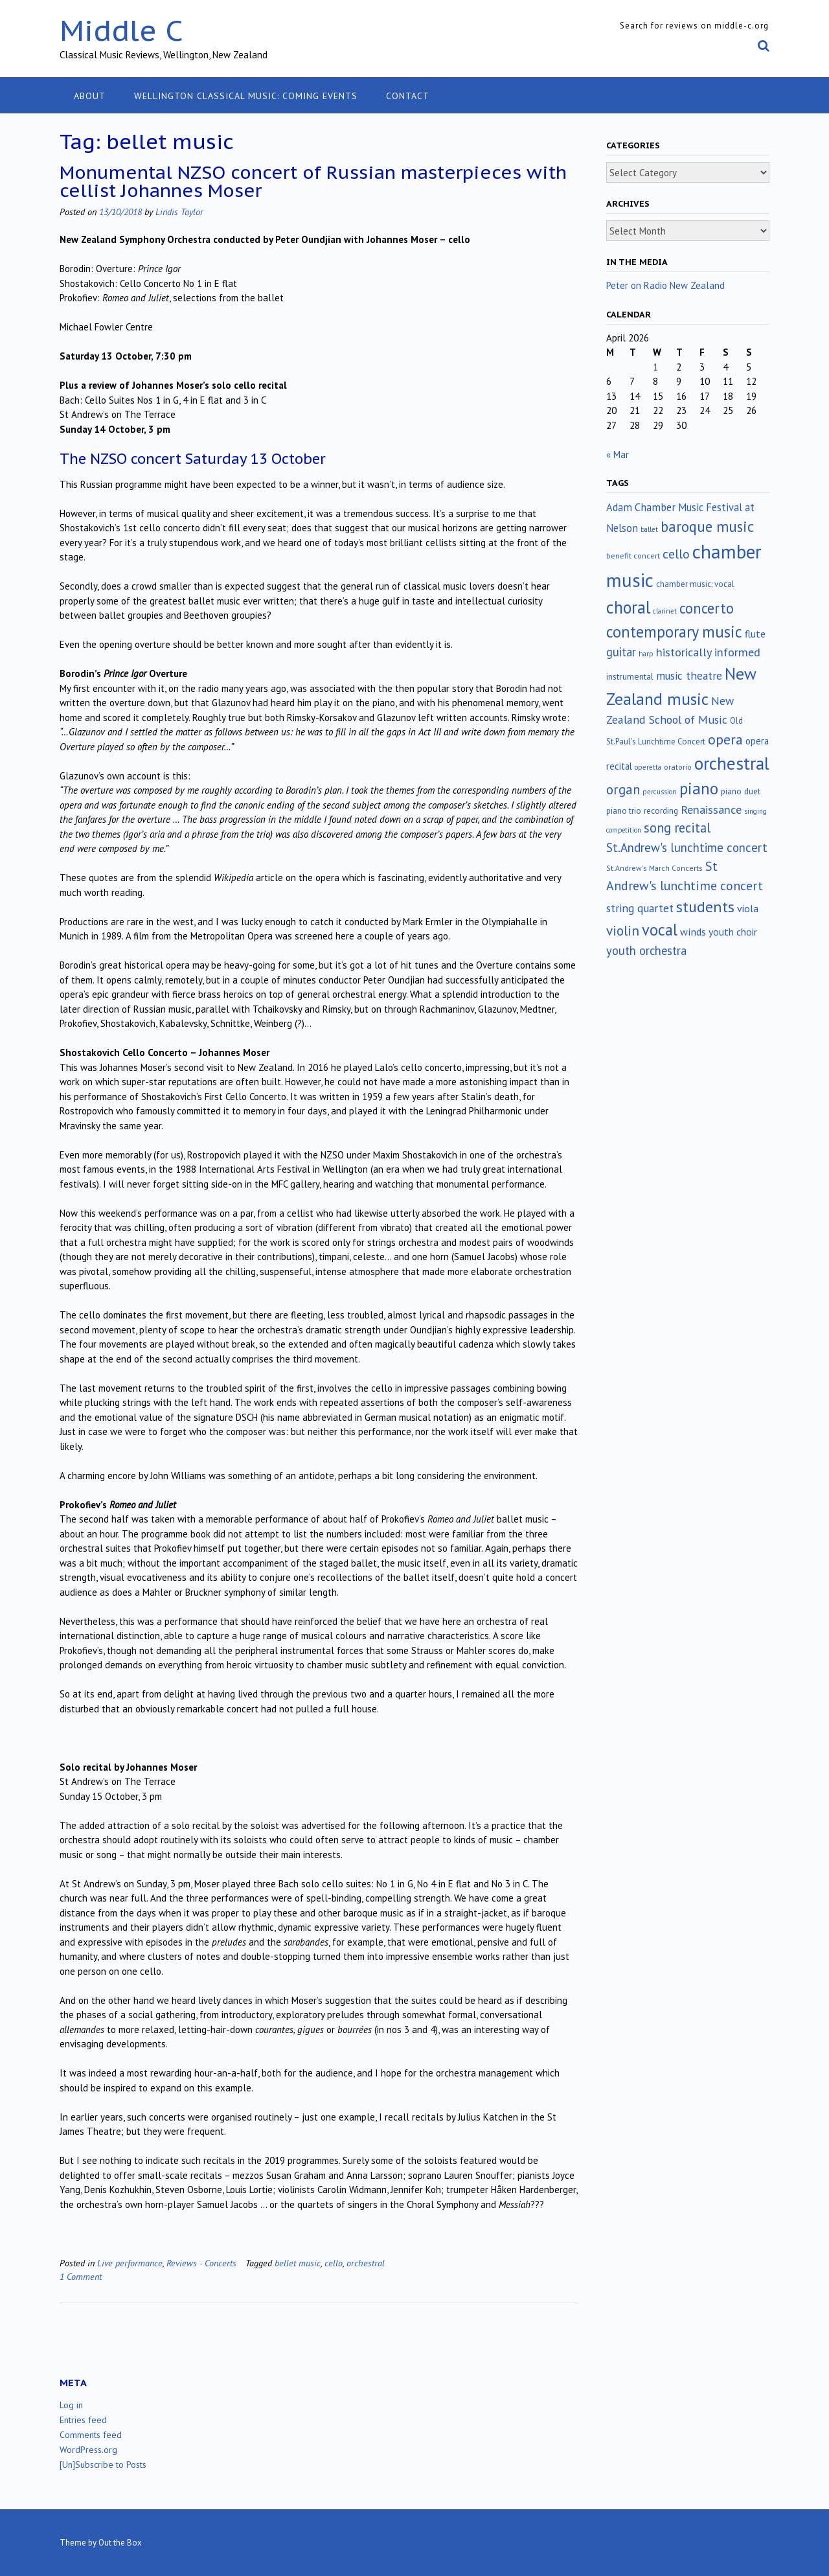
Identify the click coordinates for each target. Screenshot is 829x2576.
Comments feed (91, 2435)
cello (333, 2263)
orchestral (365, 2263)
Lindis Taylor (179, 211)
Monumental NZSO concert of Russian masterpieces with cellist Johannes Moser (313, 181)
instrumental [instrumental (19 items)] (629, 676)
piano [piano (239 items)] (698, 788)
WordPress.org (88, 2449)
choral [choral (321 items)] (628, 607)
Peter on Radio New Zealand (665, 285)
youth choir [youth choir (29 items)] (733, 931)
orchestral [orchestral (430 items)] (731, 763)
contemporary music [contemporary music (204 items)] (674, 631)
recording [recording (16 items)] (661, 810)
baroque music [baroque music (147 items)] (707, 526)
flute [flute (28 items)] (755, 633)
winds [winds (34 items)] (693, 931)
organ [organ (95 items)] (623, 789)
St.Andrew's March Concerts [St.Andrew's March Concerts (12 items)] (654, 868)
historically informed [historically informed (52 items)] (708, 652)
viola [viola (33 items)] (747, 908)
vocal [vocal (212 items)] (659, 929)
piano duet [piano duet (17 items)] (740, 791)
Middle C (121, 30)
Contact (407, 96)
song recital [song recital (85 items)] (677, 827)
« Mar (617, 454)
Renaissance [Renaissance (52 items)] (711, 809)
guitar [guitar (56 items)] (621, 652)
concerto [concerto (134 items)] (706, 608)
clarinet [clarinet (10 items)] (665, 610)
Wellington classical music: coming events (246, 96)
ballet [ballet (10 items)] (649, 529)
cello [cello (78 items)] (676, 554)
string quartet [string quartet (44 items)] (640, 908)
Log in (71, 2405)
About (90, 96)
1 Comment (81, 2276)
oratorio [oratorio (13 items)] (678, 767)
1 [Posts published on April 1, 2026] (655, 367)
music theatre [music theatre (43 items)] (689, 675)
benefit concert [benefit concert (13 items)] (633, 555)
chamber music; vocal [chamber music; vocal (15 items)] (695, 584)
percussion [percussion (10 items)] (659, 791)
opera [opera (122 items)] (725, 739)
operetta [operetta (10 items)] (648, 767)
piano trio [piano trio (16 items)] (623, 810)
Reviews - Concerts (201, 2263)
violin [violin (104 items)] (622, 930)
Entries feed (83, 2420)
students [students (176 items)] (705, 906)
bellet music (298, 2263)
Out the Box (120, 2542)
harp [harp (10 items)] (646, 653)
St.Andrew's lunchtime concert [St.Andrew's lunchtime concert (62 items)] (686, 847)
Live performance (130, 2263)
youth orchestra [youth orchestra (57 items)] (646, 950)
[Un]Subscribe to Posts (103, 2464)
